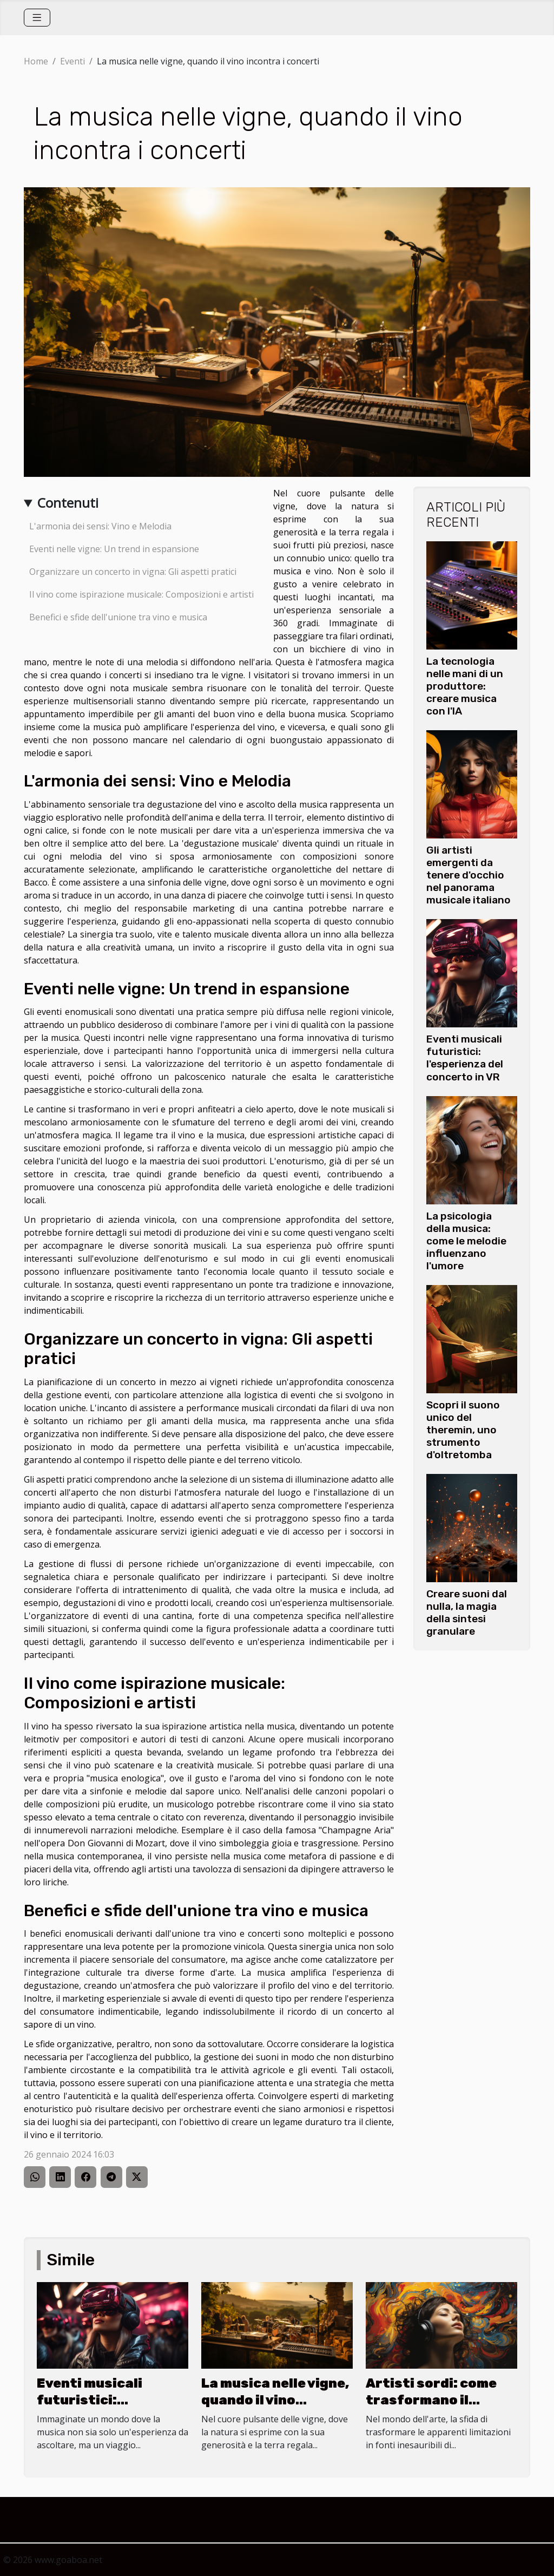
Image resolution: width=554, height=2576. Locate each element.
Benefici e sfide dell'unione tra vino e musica (118, 617)
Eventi (72, 61)
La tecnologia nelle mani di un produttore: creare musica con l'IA (464, 686)
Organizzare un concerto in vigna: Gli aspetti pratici (132, 572)
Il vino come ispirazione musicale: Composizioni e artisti (141, 594)
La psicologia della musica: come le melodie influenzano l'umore (466, 1241)
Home (36, 61)
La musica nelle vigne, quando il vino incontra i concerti (275, 2400)
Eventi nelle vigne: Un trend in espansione (114, 549)
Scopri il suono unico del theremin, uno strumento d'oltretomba (463, 1430)
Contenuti (67, 503)
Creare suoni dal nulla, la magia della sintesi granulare (466, 1612)
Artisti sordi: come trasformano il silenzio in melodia (431, 2400)
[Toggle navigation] (37, 18)
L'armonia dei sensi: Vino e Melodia (100, 526)
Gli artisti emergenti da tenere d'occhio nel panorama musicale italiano (468, 875)
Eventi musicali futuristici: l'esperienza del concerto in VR (464, 1058)
